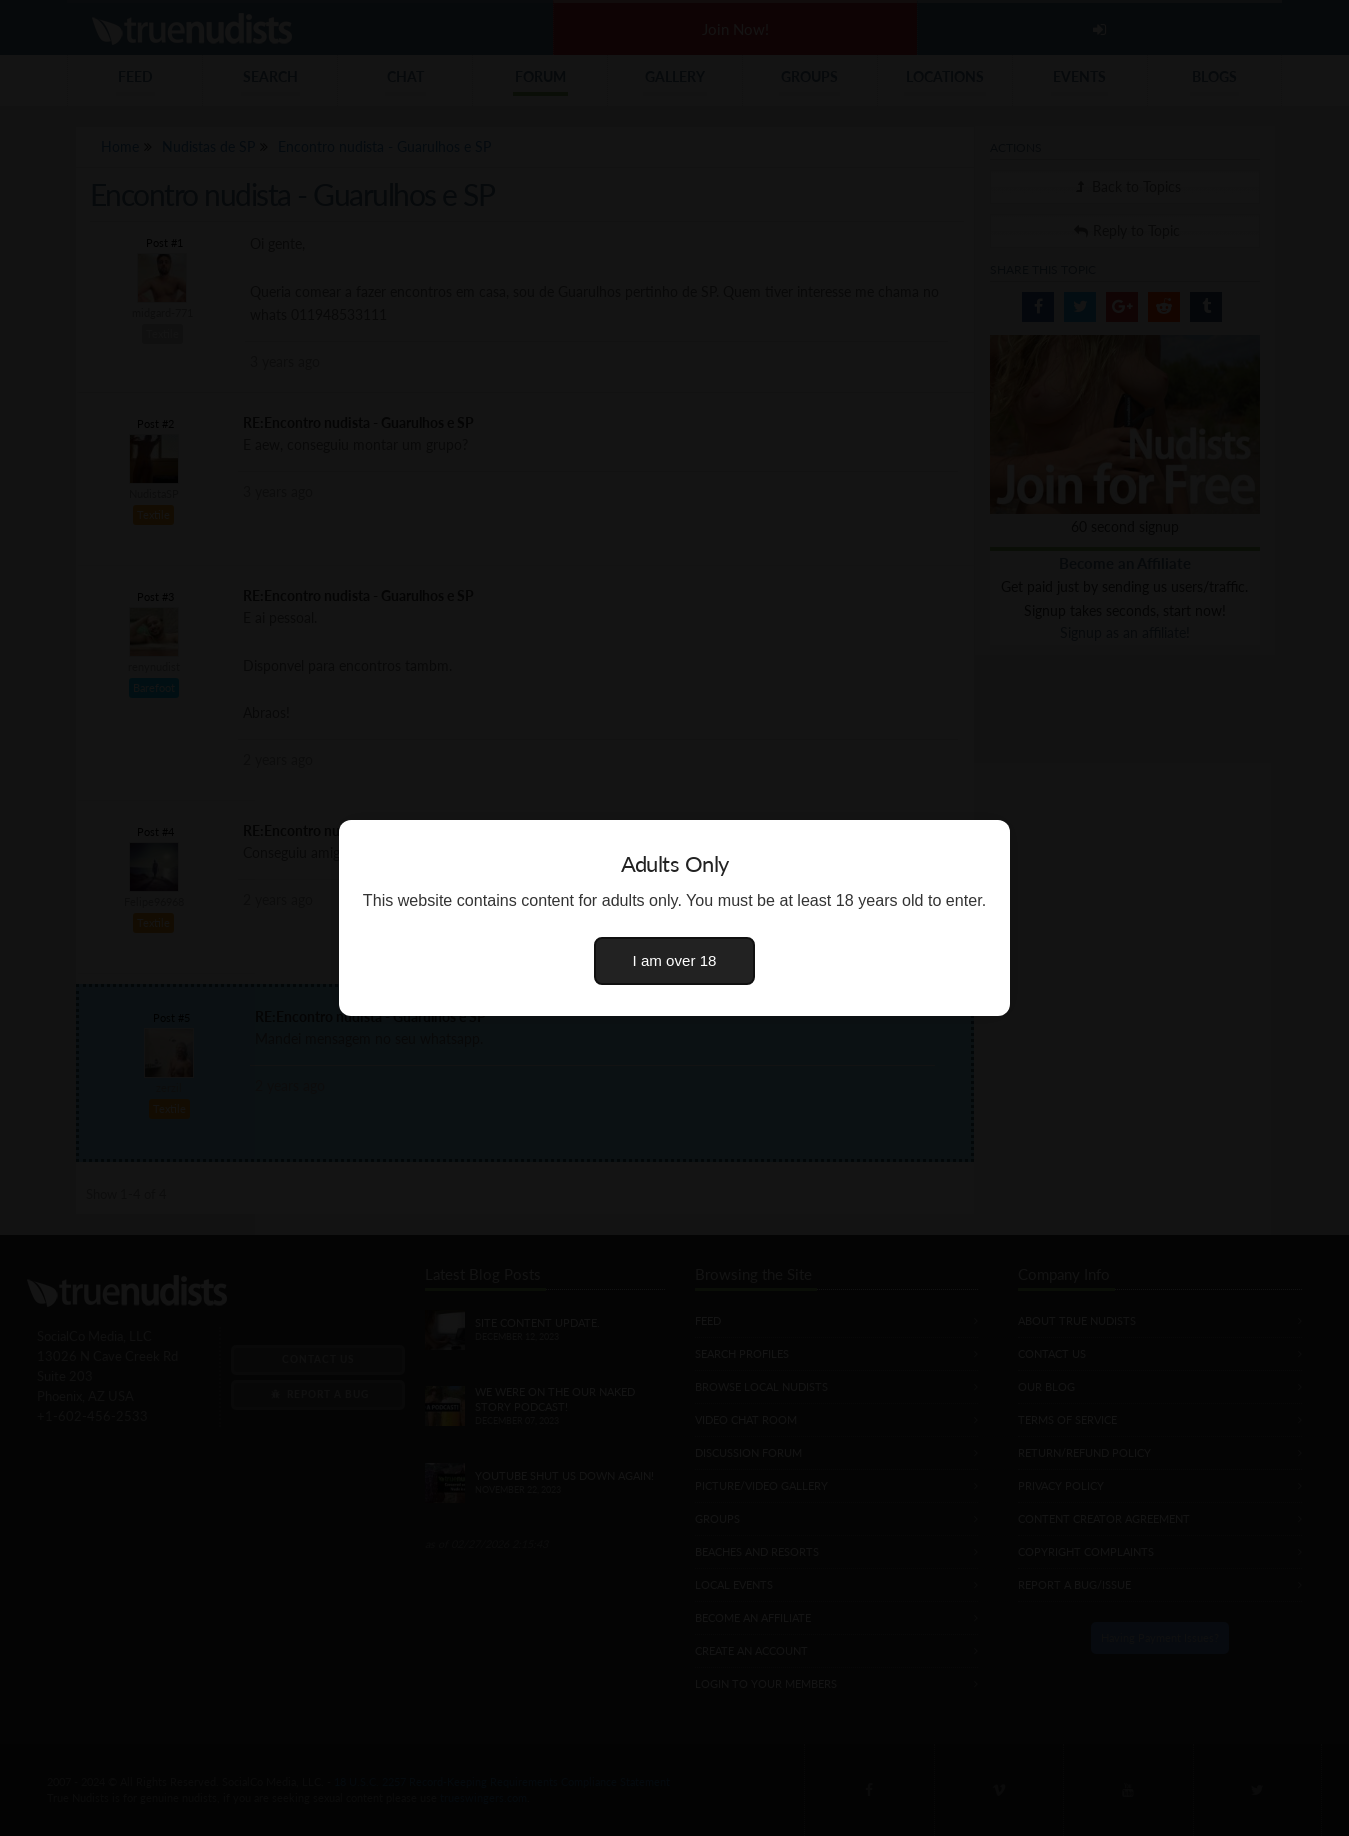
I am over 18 (675, 960)
